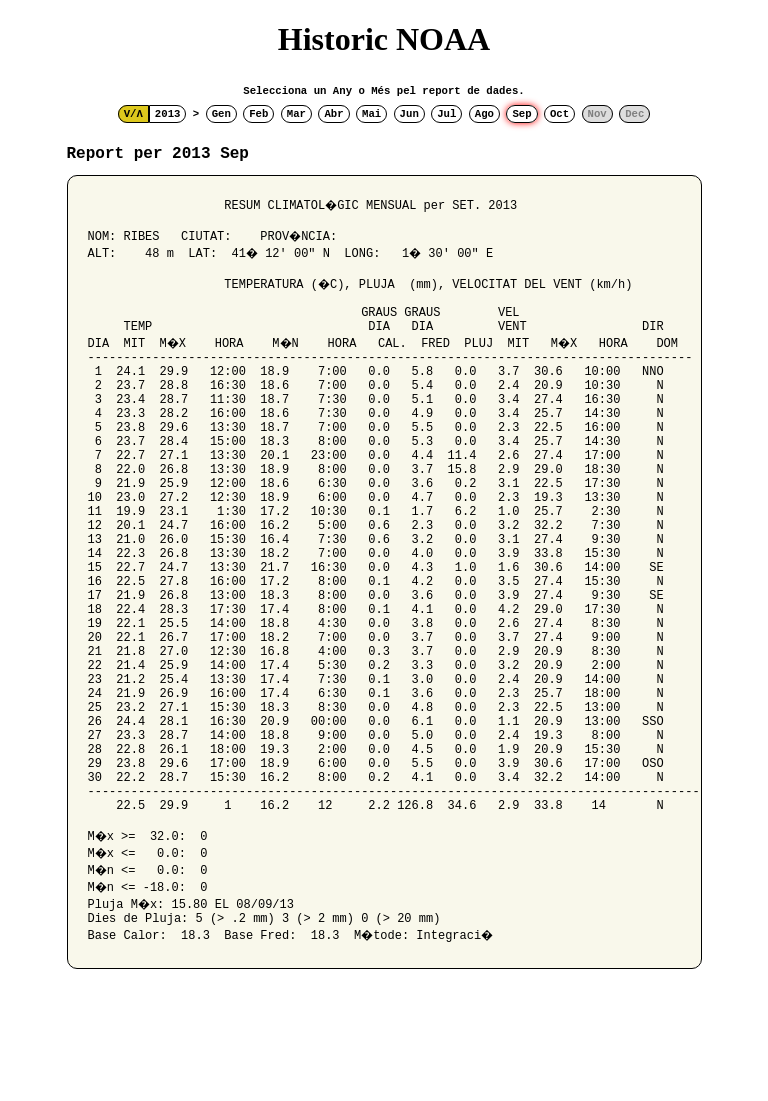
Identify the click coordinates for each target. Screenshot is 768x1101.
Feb (258, 114)
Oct (559, 114)
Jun (409, 114)
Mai (371, 114)
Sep (521, 114)
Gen (221, 114)
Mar (296, 114)
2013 (168, 114)
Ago (484, 114)
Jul (446, 114)
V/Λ (133, 114)
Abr (333, 114)
